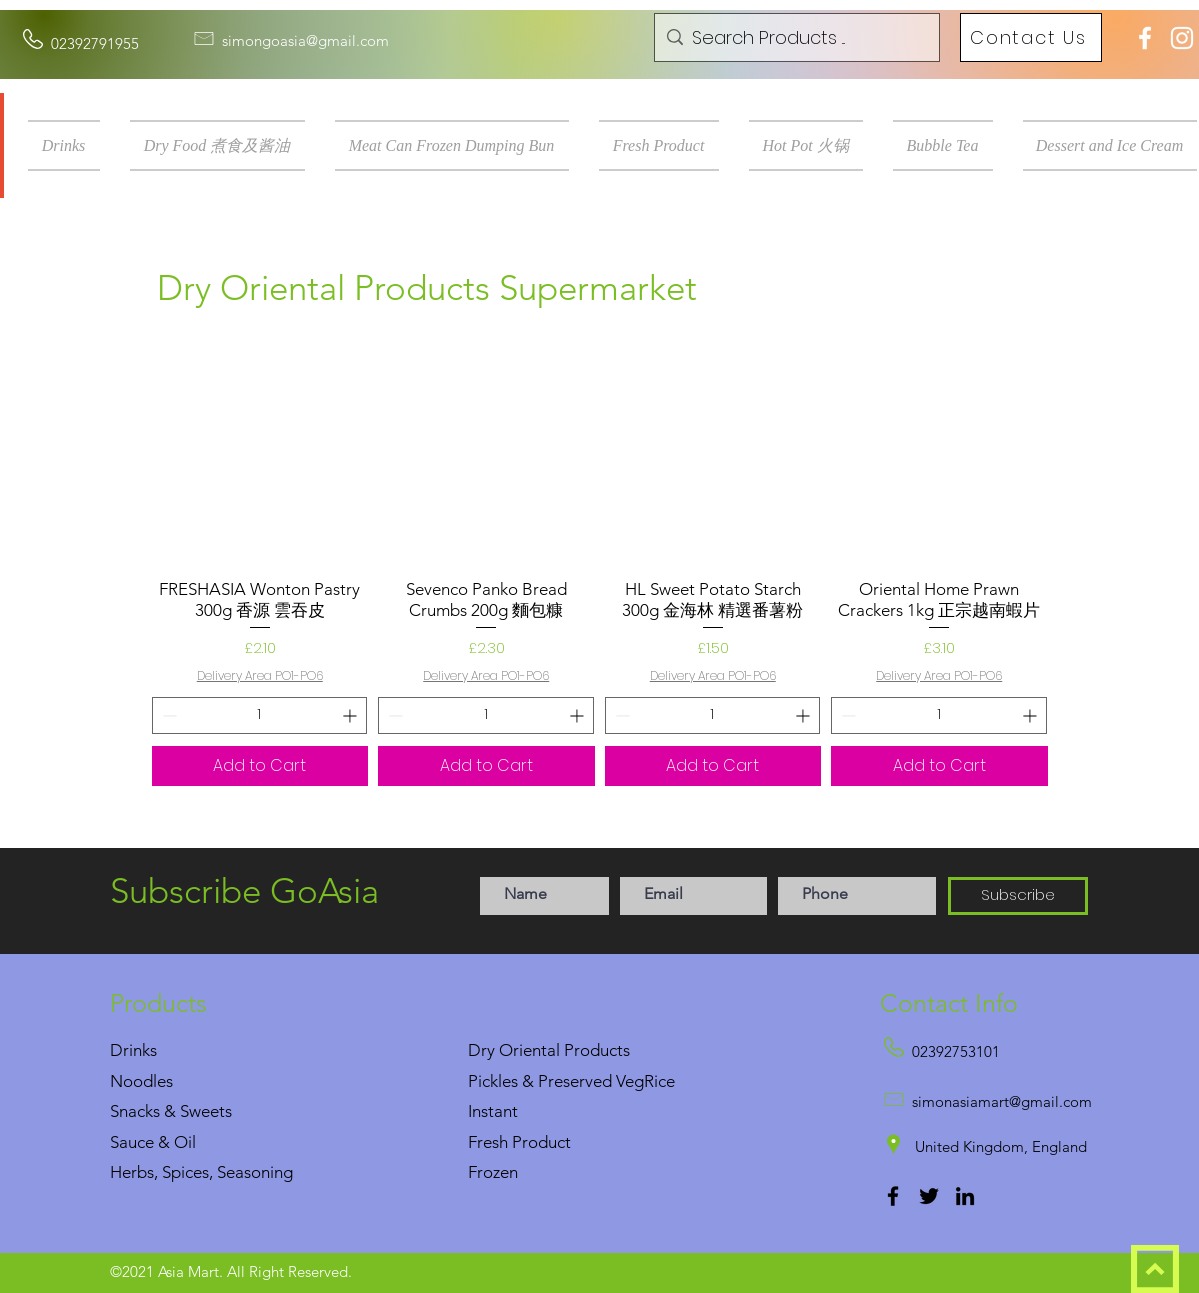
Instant (493, 1111)
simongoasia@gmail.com (305, 40)
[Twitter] (929, 1196)
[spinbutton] (260, 715)
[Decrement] (167, 715)
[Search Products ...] (794, 38)
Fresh (488, 1142)
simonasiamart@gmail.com (1002, 1101)
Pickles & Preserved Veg (556, 1081)
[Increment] (351, 715)
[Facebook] (893, 1196)
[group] (600, 566)
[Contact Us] (1031, 37)
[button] (71, 145)
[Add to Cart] (260, 766)
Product (541, 1142)
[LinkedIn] (965, 1196)
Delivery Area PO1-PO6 (260, 676)
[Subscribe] (1018, 896)
